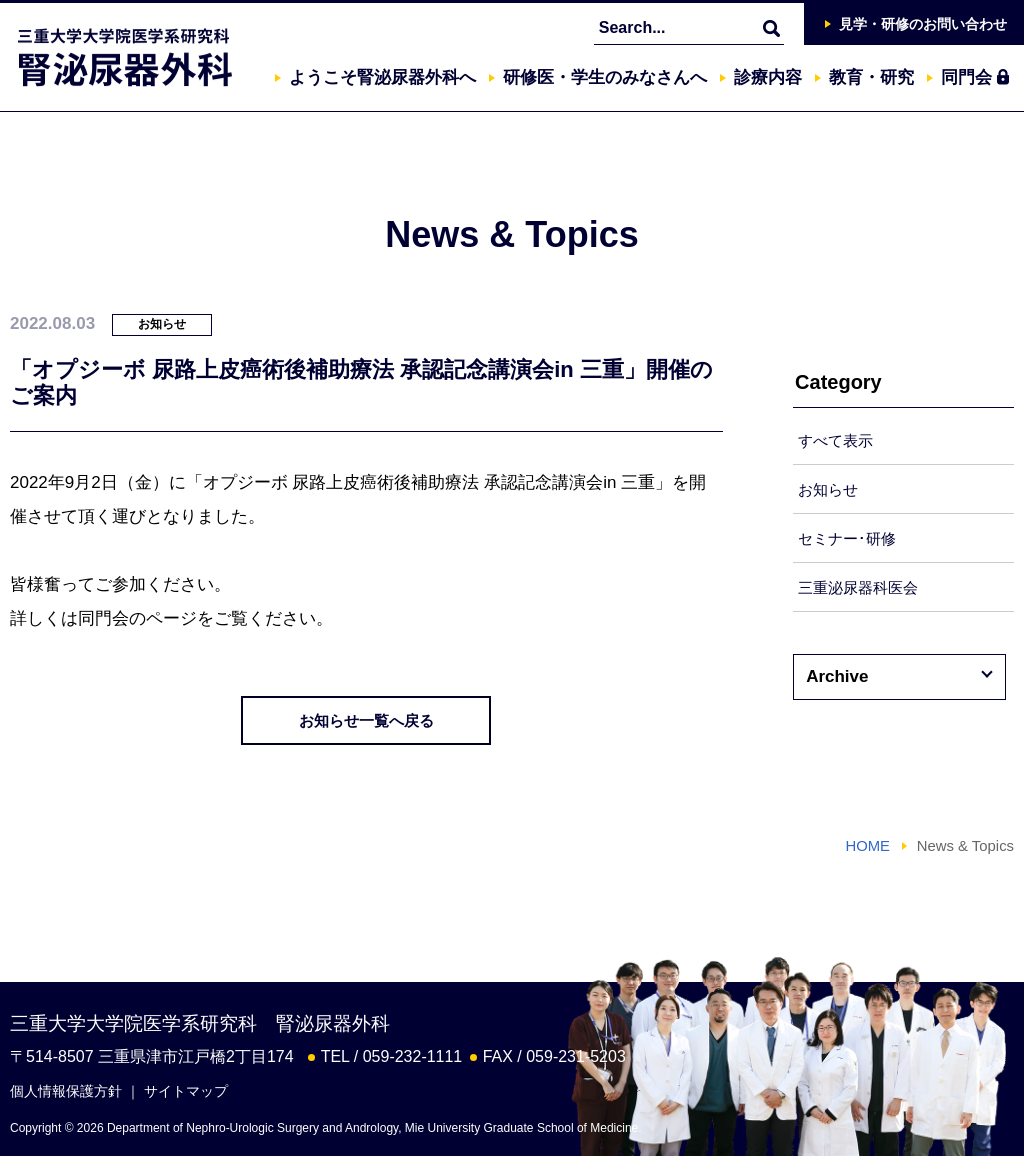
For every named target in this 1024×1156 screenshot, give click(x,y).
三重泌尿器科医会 (858, 587)
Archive (837, 676)
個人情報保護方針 (66, 1091)
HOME (867, 846)
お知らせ (828, 489)
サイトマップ (186, 1091)
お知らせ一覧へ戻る (366, 720)
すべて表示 (835, 440)
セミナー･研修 (847, 538)
